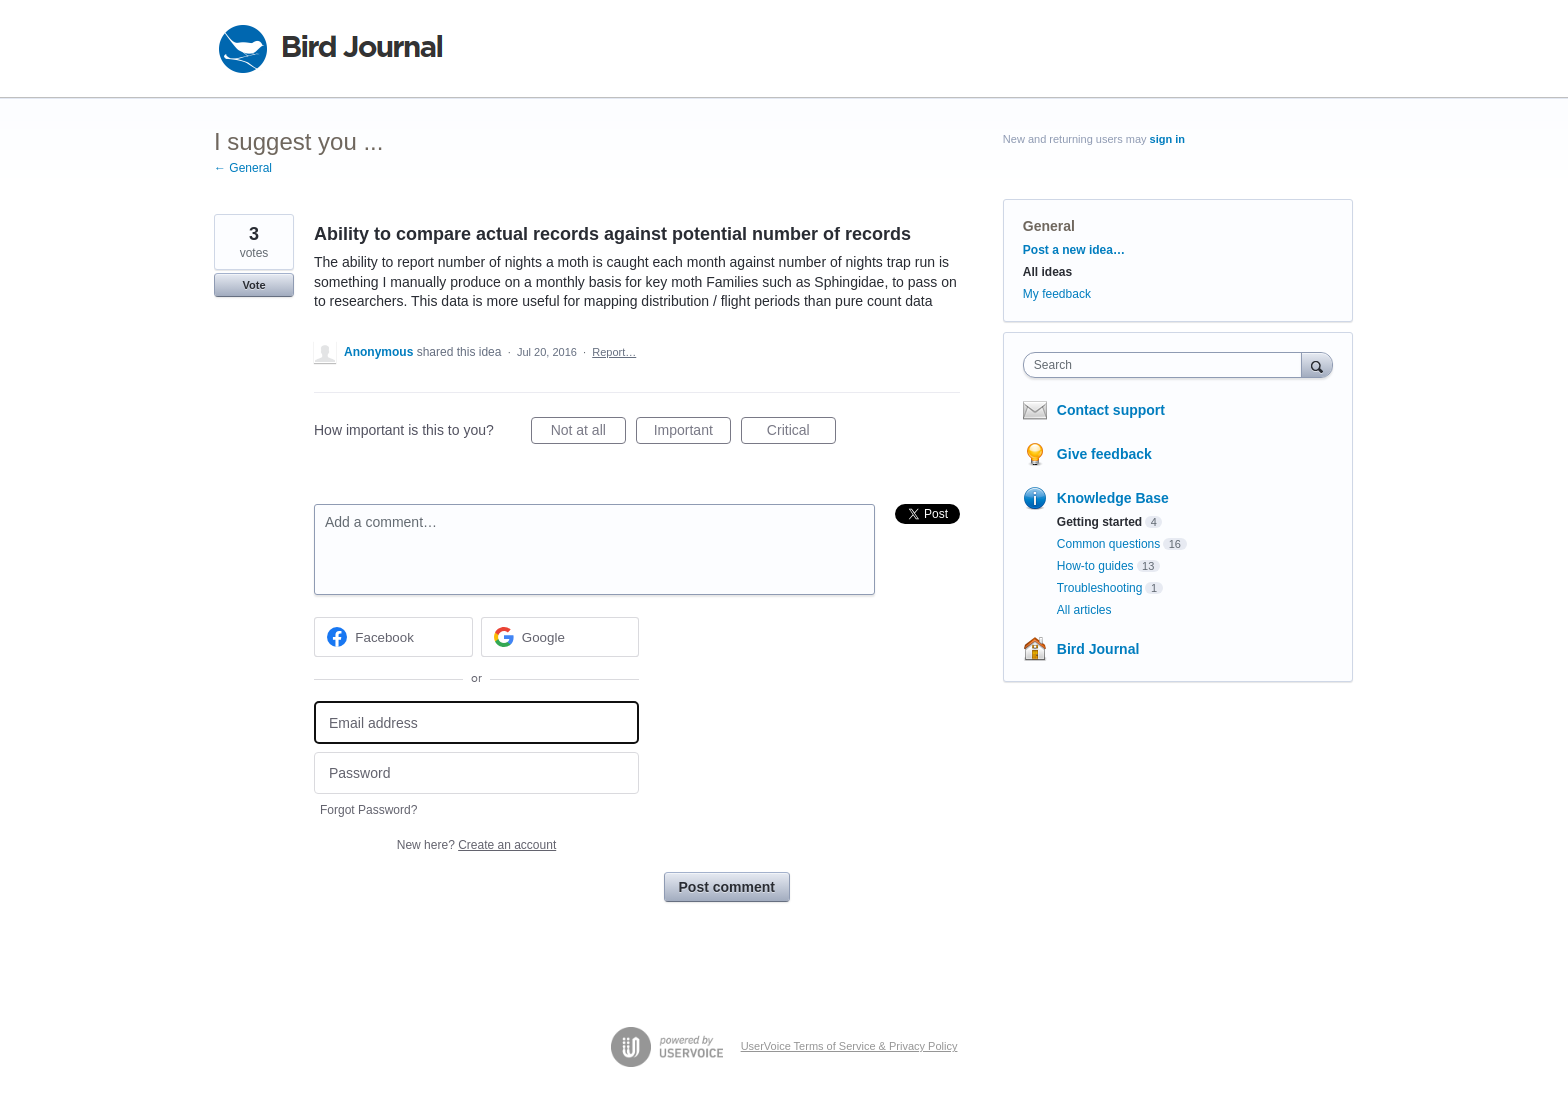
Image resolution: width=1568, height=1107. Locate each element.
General (1049, 226)
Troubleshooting (1100, 588)
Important (692, 433)
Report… (614, 352)
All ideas (1047, 272)
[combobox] (1167, 365)
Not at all (588, 433)
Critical (801, 433)
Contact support (1111, 410)
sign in (1167, 139)
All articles (1084, 610)
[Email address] (476, 722)
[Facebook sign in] (393, 637)
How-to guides (1095, 566)
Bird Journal (1098, 649)
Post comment (727, 887)
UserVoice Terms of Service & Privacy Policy (849, 1046)
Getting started (1099, 522)
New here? (476, 845)
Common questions (1108, 544)
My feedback (1057, 294)
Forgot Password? (368, 810)
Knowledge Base (1113, 498)
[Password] (476, 773)
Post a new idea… (1074, 250)
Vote (253, 285)
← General (243, 168)
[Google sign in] (560, 637)
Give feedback (1104, 454)
